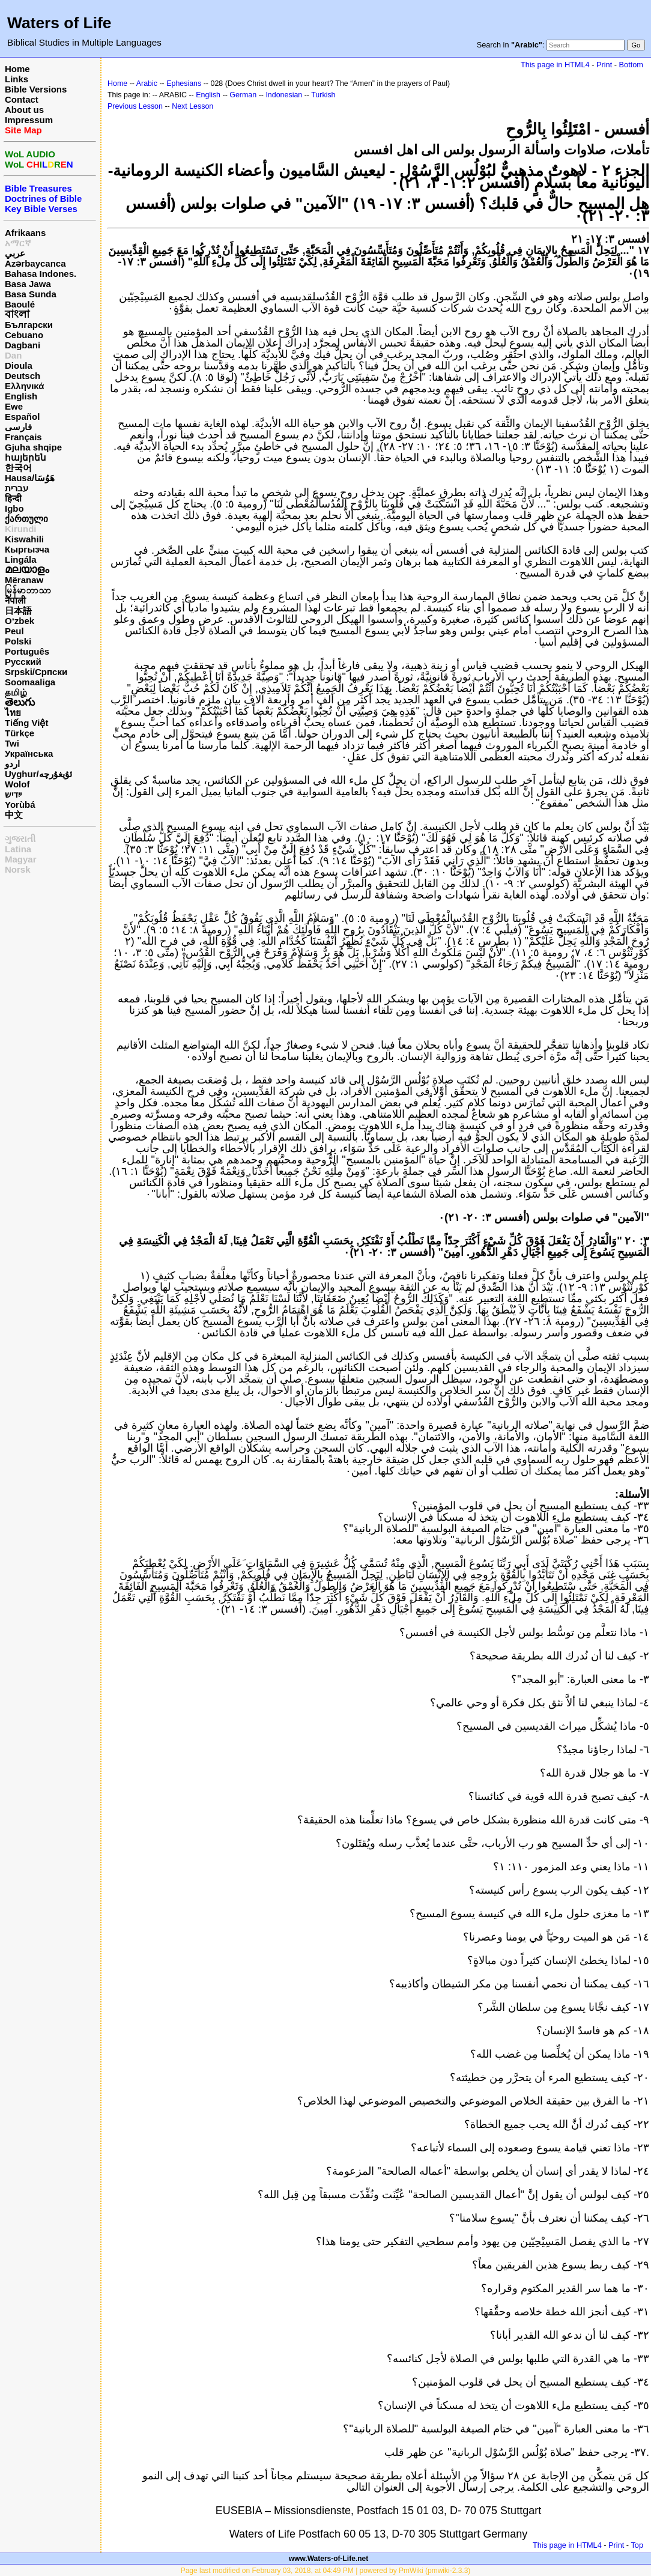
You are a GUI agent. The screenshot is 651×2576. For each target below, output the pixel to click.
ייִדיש (13, 794)
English (21, 396)
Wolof (17, 784)
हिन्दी (13, 498)
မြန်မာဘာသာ (28, 590)
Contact (21, 99)
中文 (14, 815)
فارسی (18, 427)
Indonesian (283, 95)
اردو (12, 764)
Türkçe (19, 733)
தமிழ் (16, 692)
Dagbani (22, 345)
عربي (15, 253)
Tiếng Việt (26, 723)
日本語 (18, 610)
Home (17, 69)
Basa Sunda (30, 294)
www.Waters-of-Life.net (328, 2558)
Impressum (29, 120)
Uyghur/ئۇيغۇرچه (38, 774)
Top (637, 2545)
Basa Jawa (28, 284)
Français (23, 437)
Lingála (21, 559)
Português (27, 651)
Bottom (631, 64)
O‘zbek (19, 621)
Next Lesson (192, 106)
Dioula (18, 365)
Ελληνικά (24, 386)
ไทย (13, 713)
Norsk (18, 869)
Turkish (323, 95)
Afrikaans (25, 233)
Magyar (21, 859)
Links (16, 79)
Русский (23, 661)
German (242, 95)
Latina (18, 849)
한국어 (18, 467)
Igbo (14, 508)
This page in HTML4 (555, 64)
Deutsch (22, 376)
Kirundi (21, 529)
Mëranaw (24, 580)
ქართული (26, 519)
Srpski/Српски (36, 672)
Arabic (146, 83)
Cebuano (24, 335)
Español (22, 416)
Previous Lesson (135, 106)
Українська (29, 753)
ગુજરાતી (20, 839)
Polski (18, 641)
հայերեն (25, 457)
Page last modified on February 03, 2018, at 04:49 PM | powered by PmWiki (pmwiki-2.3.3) (326, 2570)
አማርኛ (18, 243)
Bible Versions (36, 89)
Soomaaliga (30, 682)
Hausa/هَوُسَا (30, 478)
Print (604, 64)
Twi (12, 743)
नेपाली (15, 600)
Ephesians (183, 83)
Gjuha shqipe (33, 447)
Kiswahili (24, 539)
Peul (14, 631)
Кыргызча (27, 549)
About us (24, 110)
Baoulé (20, 304)
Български (29, 325)
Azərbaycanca (35, 263)
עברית (16, 488)
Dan (13, 355)
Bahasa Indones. (40, 273)
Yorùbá (20, 804)
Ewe (14, 406)
